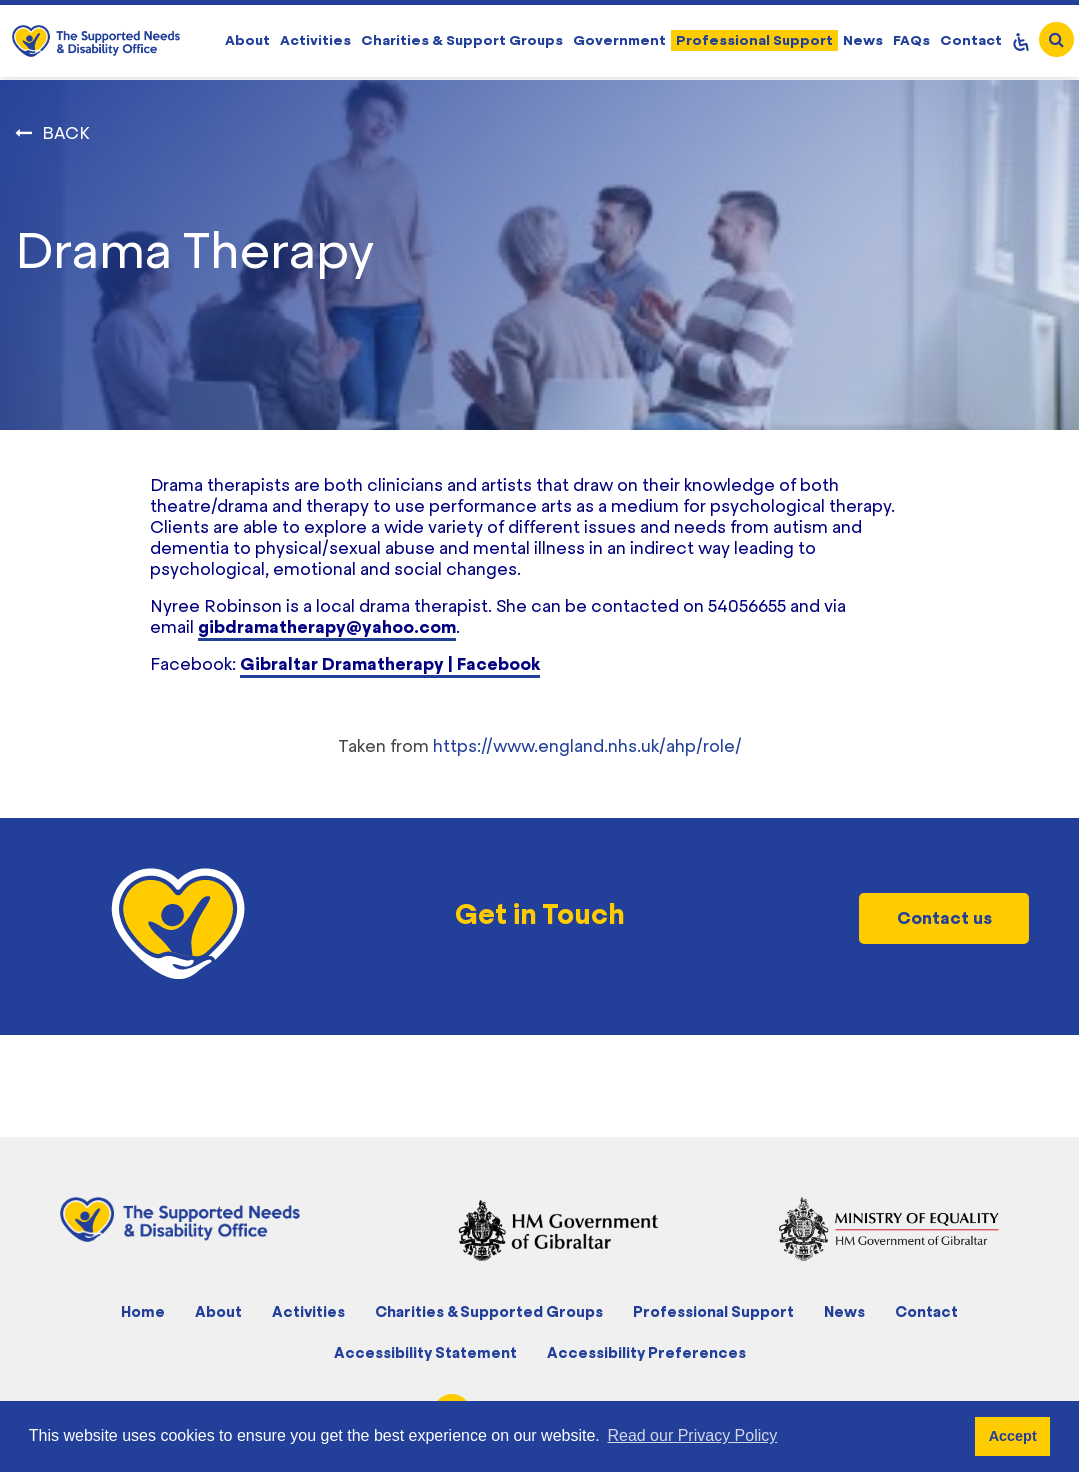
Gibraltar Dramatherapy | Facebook (390, 664)
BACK (66, 133)
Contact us (944, 918)
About (247, 40)
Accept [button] (1013, 1436)
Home (143, 1311)
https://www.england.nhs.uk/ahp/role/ (587, 746)
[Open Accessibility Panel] (1021, 41)
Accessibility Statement (425, 1352)
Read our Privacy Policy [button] (692, 1435)
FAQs (911, 40)
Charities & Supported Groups (489, 1311)
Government (619, 40)
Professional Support (754, 40)
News (863, 40)
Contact (971, 40)
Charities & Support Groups (462, 40)
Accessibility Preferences (646, 1352)
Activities (315, 40)
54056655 (747, 606)
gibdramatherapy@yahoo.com (327, 627)
